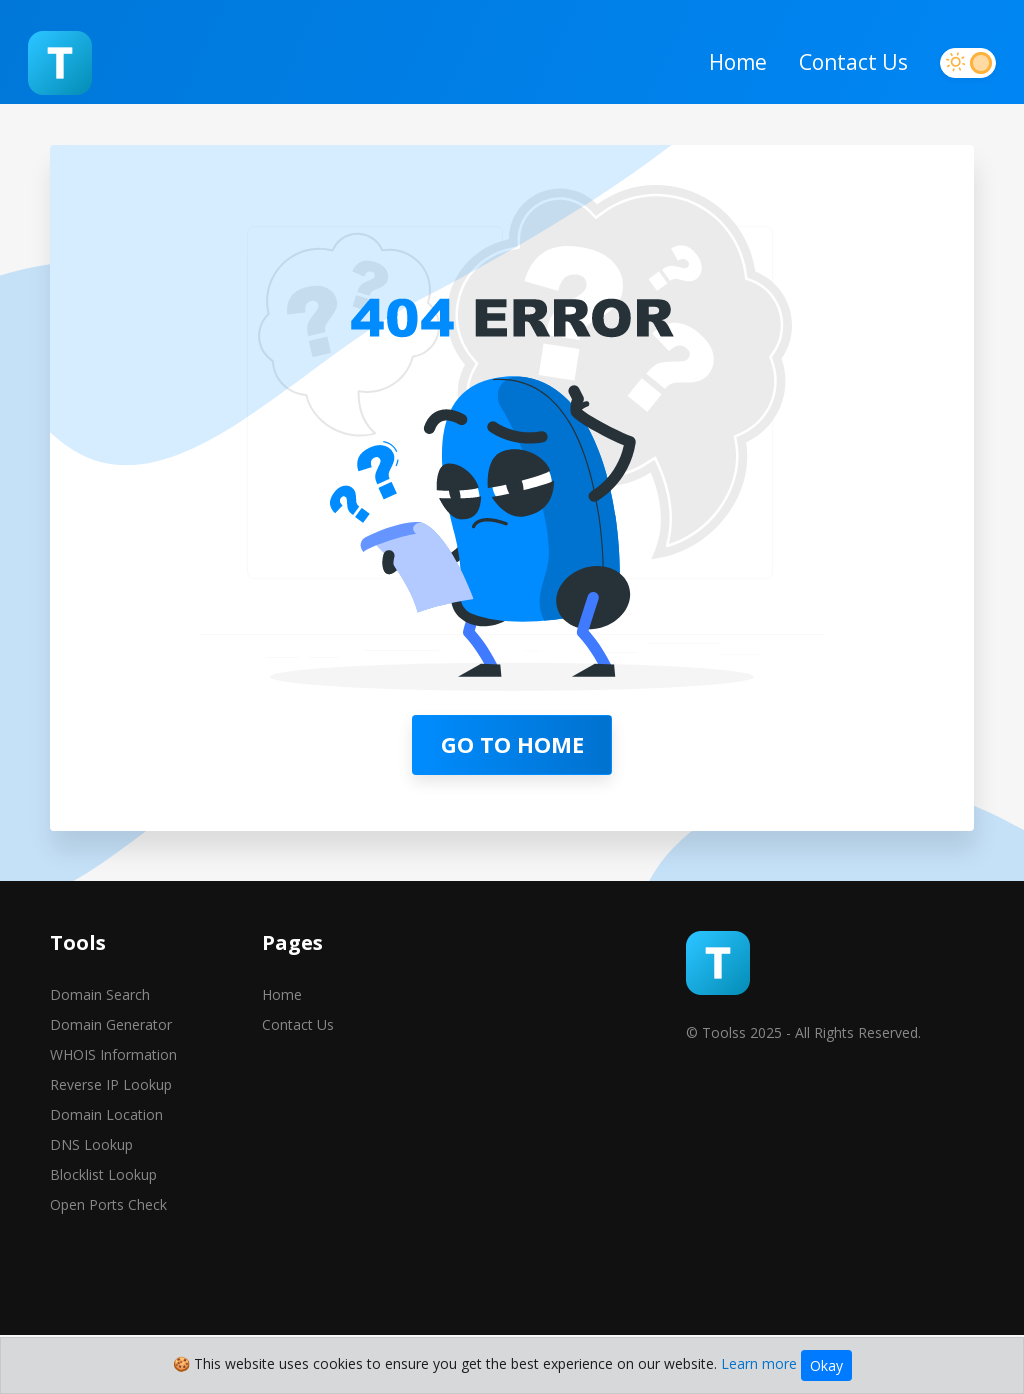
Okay (826, 1365)
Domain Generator (111, 1098)
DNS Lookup (91, 1218)
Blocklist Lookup (103, 1248)
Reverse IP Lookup (111, 1158)
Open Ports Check (108, 1278)
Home (716, 79)
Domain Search (100, 1068)
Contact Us (831, 79)
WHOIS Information (113, 1128)
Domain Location (106, 1188)
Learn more (759, 1363)
